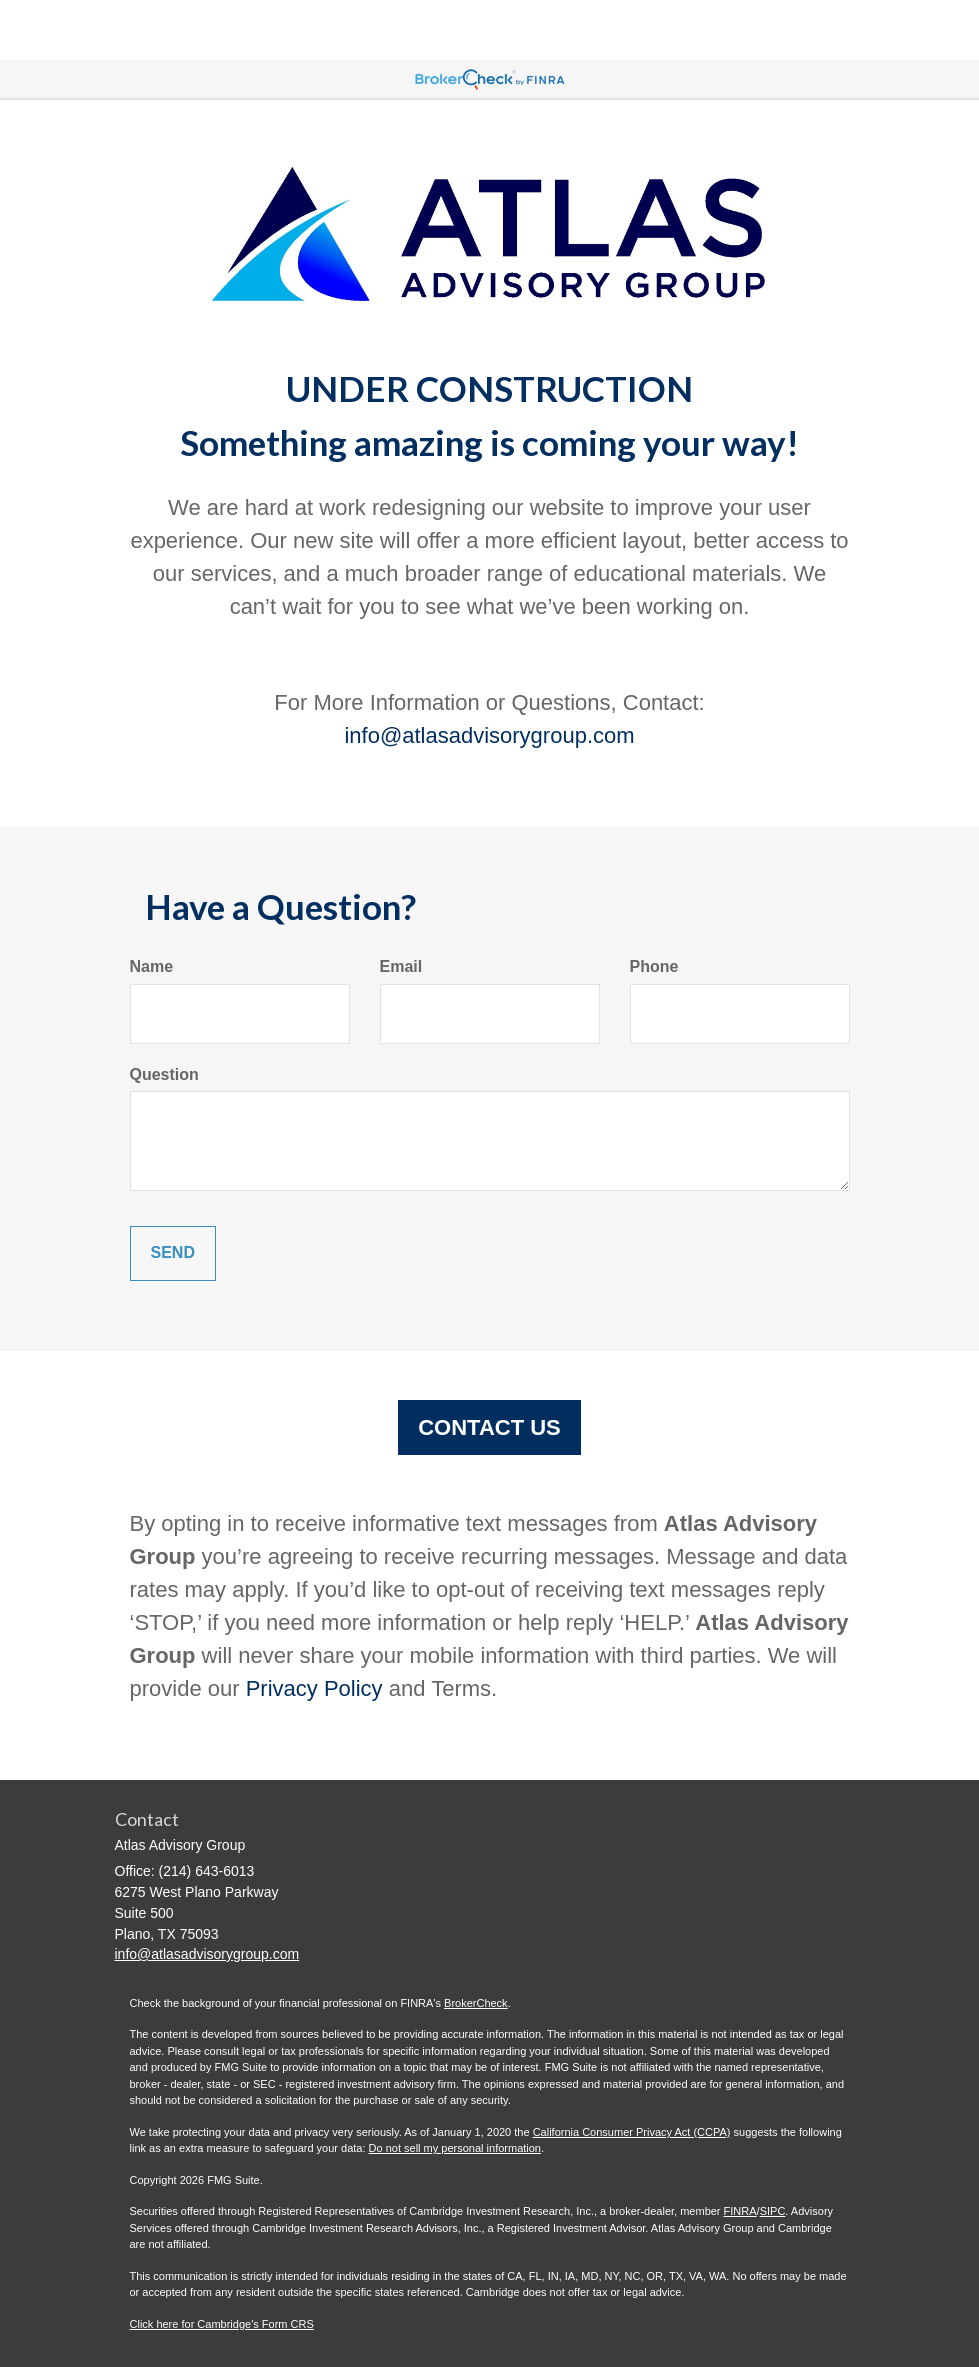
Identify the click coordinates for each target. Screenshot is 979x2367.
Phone (654, 966)
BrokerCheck (476, 2003)
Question (164, 1074)
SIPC (773, 2211)
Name (152, 966)
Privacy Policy (314, 1688)
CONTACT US (489, 1427)
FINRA (740, 2211)
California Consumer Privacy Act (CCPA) (632, 2132)
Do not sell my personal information (455, 2148)
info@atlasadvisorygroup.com (489, 735)
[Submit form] (173, 1253)
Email (401, 966)
